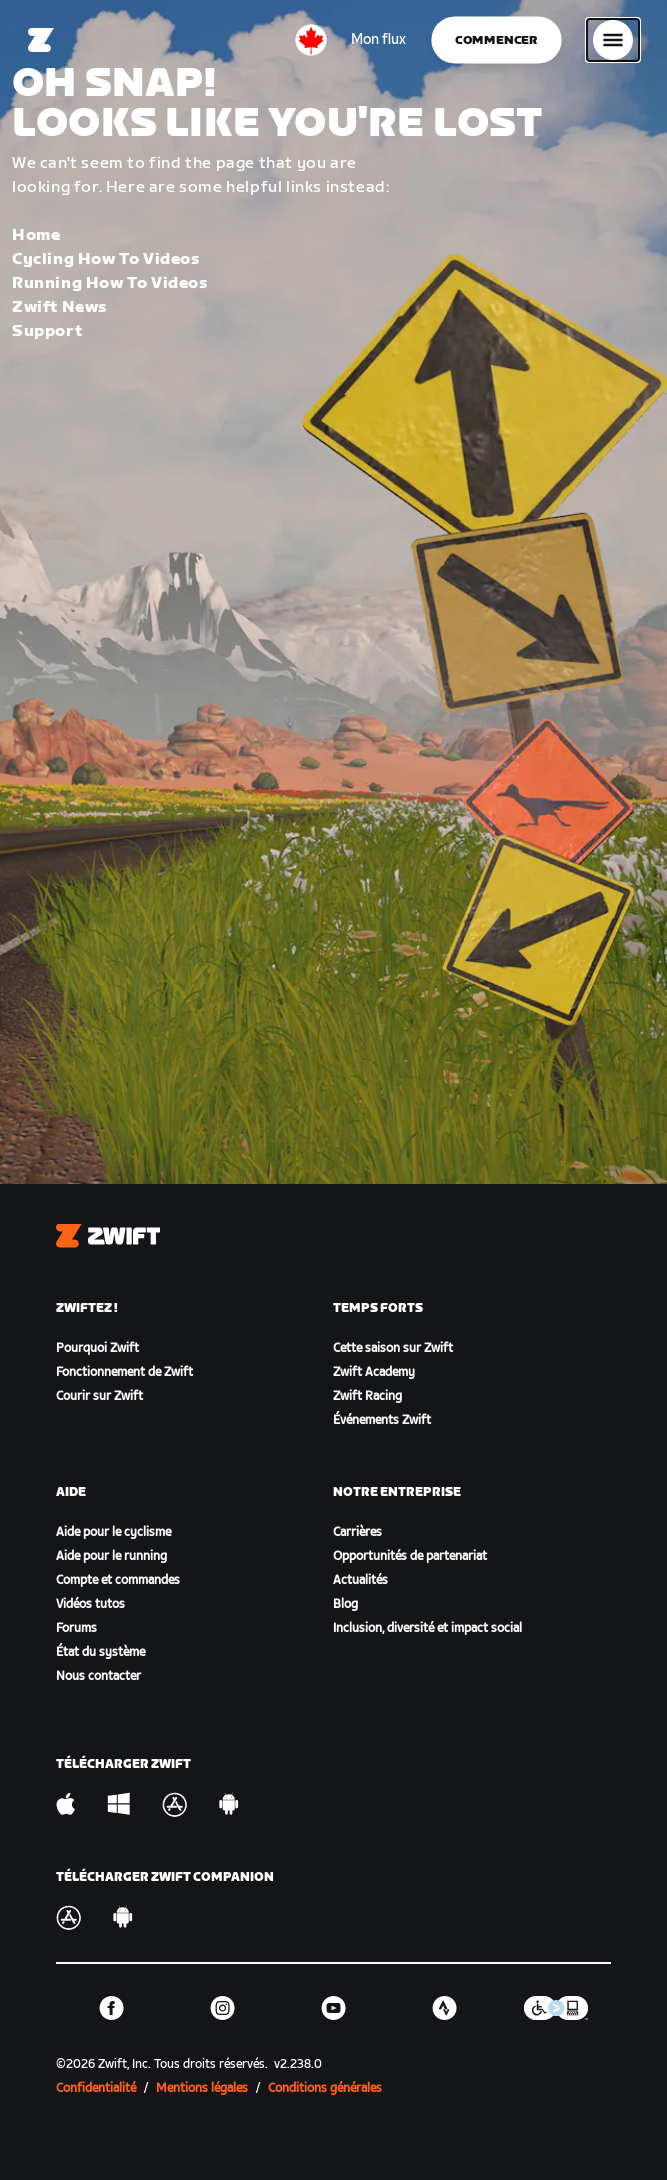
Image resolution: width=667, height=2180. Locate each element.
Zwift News (59, 307)
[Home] (41, 40)
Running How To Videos (110, 283)
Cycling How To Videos (106, 259)
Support (47, 331)
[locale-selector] (311, 40)
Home (36, 235)
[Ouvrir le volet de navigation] (613, 40)
